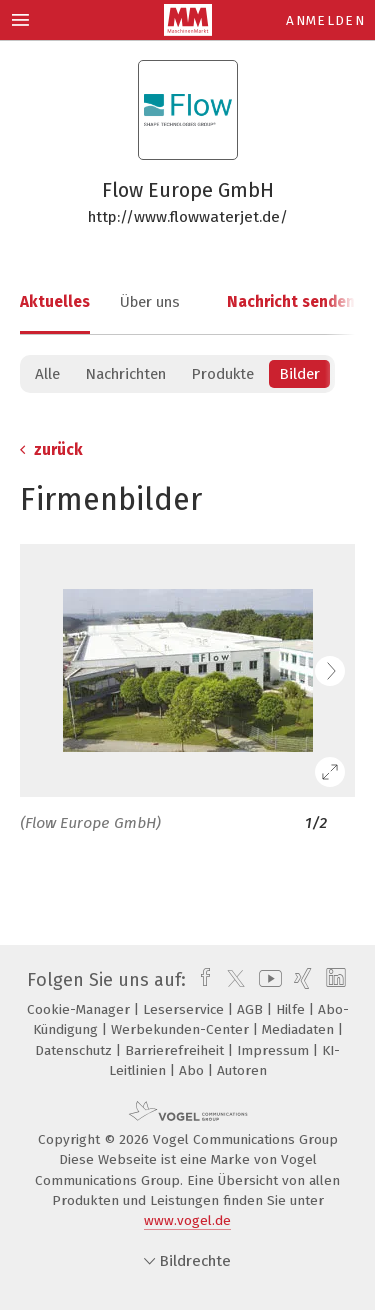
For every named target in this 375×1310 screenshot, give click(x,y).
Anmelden (325, 20)
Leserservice (185, 1009)
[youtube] (267, 980)
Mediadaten (300, 1029)
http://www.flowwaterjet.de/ (188, 217)
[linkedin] (333, 980)
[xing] (300, 980)
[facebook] (200, 980)
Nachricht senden (291, 302)
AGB (252, 1009)
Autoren (242, 1070)
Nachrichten (125, 374)
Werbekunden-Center (182, 1029)
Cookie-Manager (80, 1009)
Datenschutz (75, 1050)
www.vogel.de (187, 1220)
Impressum (275, 1050)
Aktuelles (55, 302)
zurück (51, 450)
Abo (193, 1070)
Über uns (150, 302)
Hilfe (292, 1009)
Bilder (299, 374)
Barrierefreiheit (176, 1050)
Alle (47, 374)
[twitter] (231, 980)
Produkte (222, 374)
